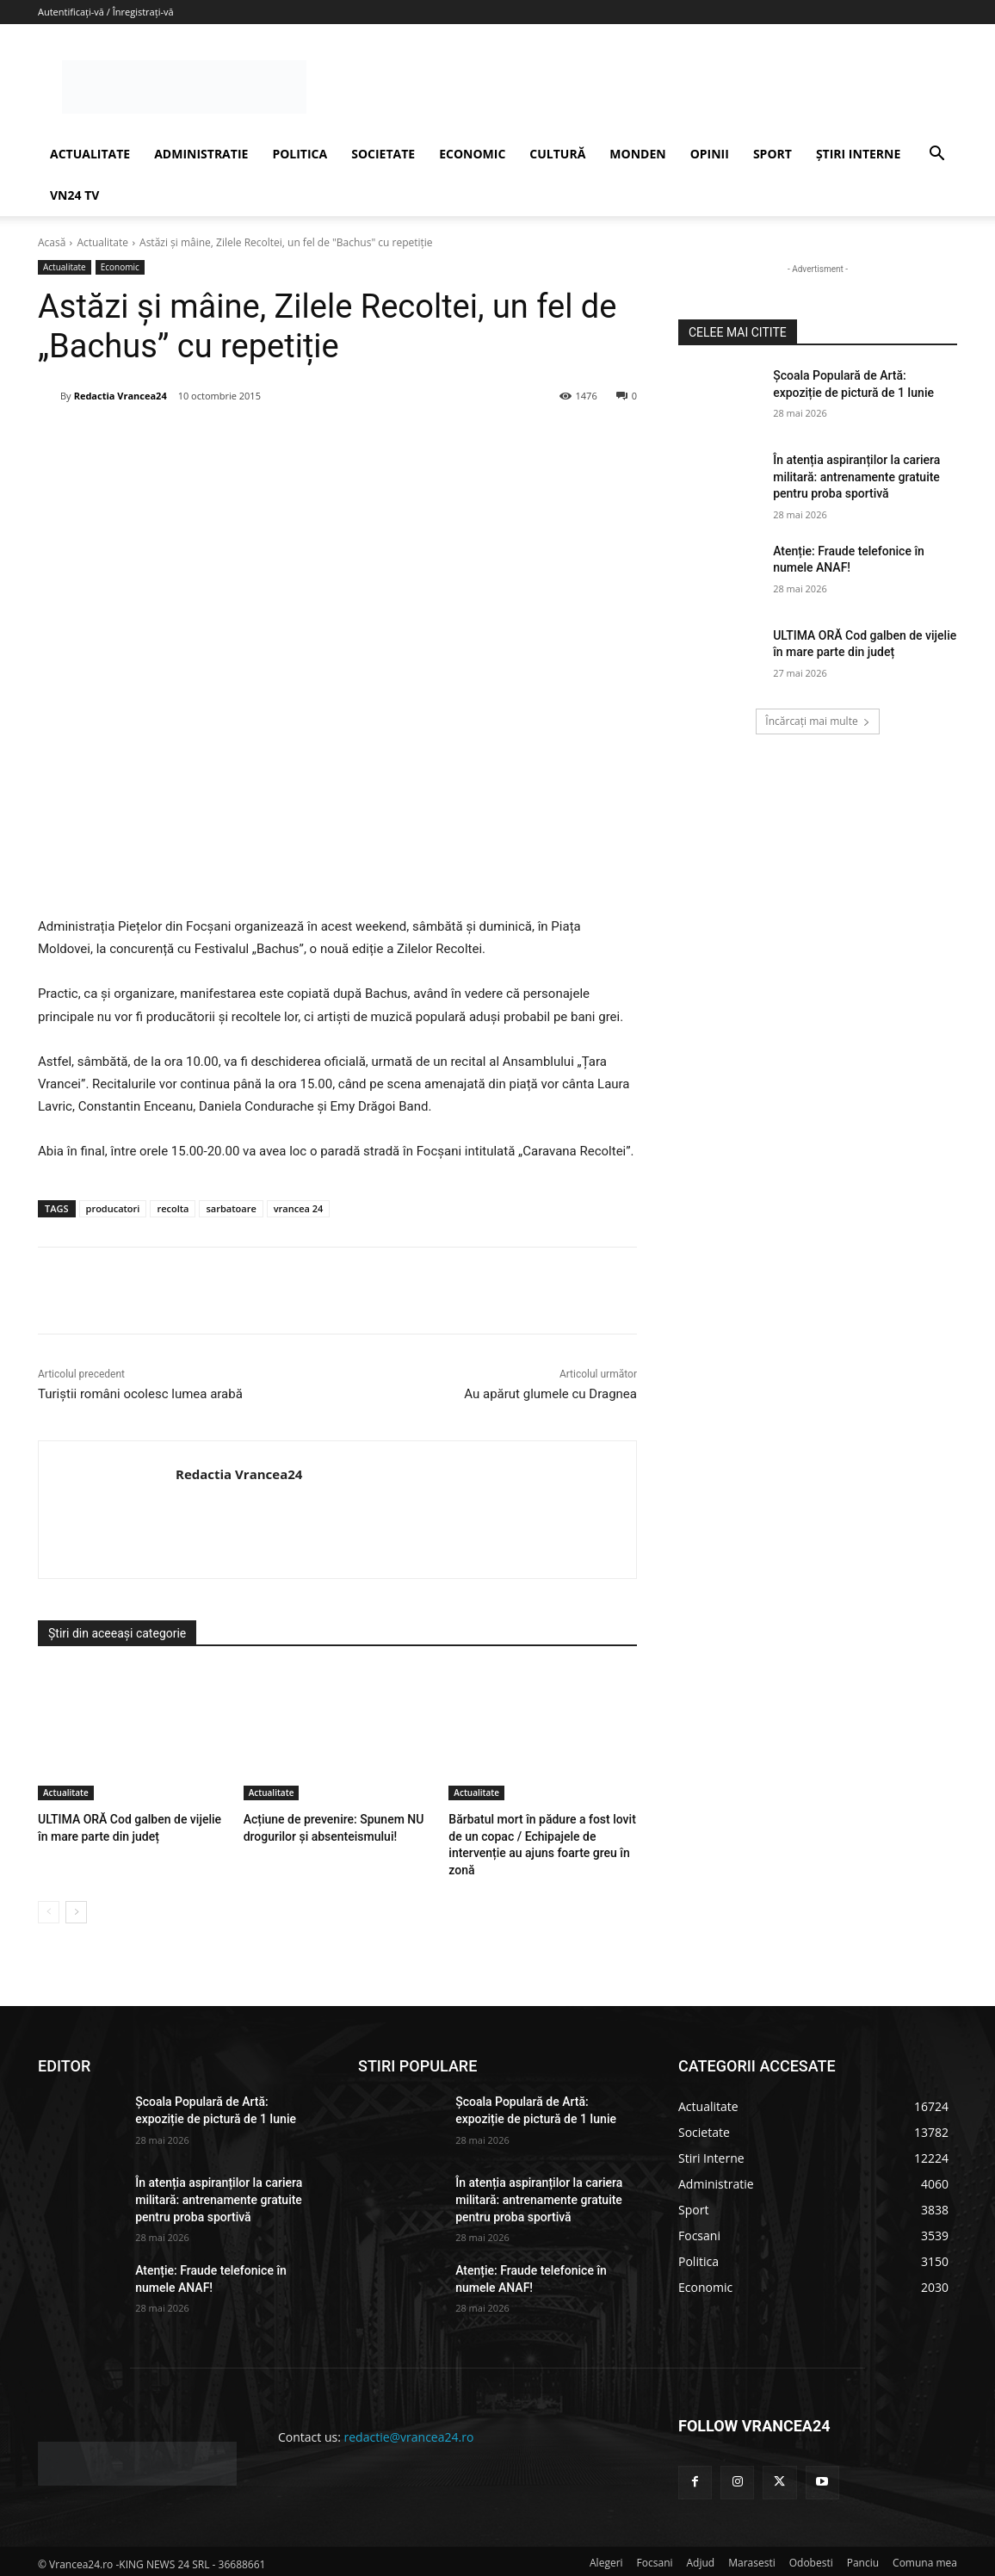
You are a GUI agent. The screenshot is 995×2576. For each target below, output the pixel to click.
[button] (936, 155)
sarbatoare (231, 1208)
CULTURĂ (557, 154)
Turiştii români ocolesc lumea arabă (140, 1394)
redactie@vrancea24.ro (409, 2432)
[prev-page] (48, 1908)
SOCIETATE (383, 154)
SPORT (772, 154)
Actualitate (102, 242)
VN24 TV (74, 195)
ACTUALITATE (90, 154)
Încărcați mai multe (817, 721)
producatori (113, 1208)
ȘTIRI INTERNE (858, 154)
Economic (120, 267)
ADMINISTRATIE (201, 154)
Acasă (51, 242)
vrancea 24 (299, 1208)
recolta (172, 1208)
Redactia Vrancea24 (120, 395)
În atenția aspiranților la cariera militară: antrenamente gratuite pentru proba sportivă (856, 476)
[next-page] (76, 1908)
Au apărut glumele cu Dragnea (550, 1394)
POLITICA (299, 154)
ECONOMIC (472, 154)
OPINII (709, 154)
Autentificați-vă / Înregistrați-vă (106, 11)
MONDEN (637, 154)
